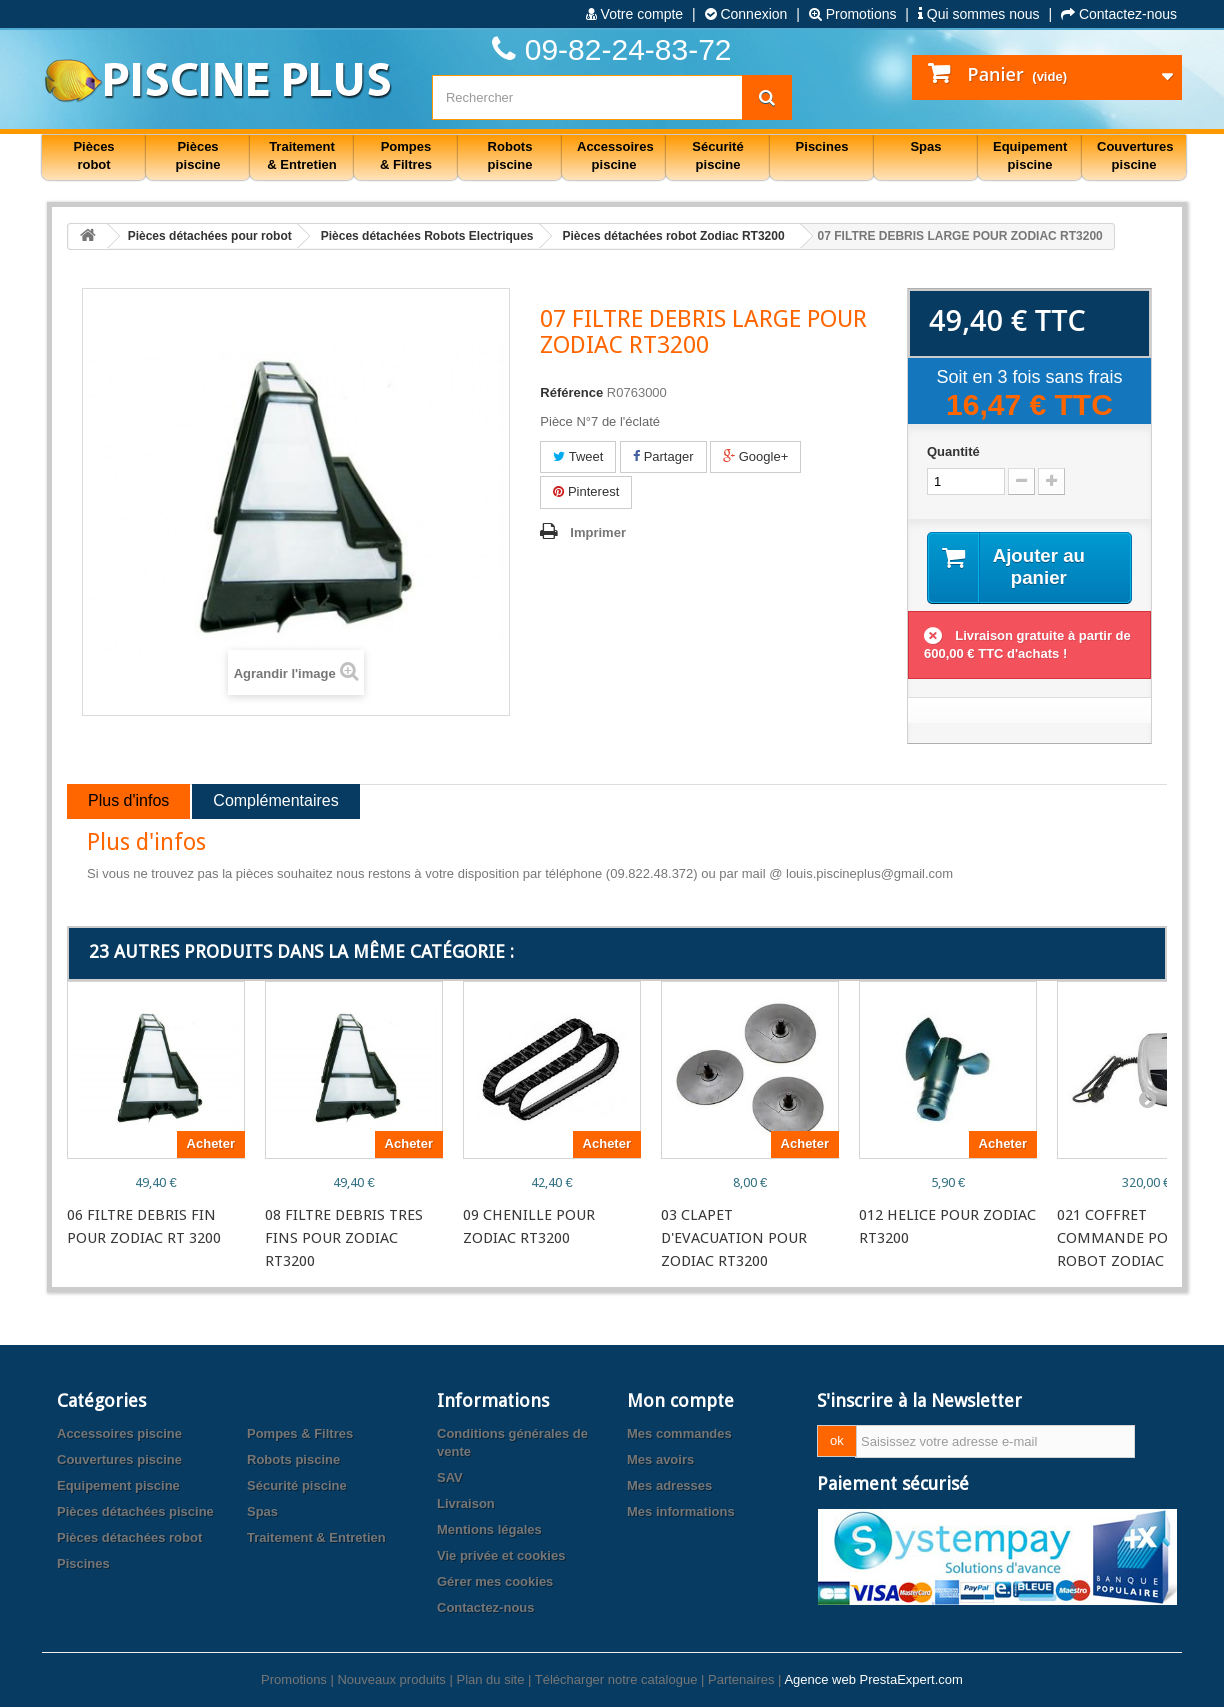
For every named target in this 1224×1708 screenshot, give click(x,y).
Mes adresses (669, 1486)
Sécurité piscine (297, 1486)
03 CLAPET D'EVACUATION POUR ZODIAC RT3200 (734, 1239)
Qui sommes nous (979, 14)
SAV (450, 1478)
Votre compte (634, 14)
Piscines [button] (822, 146)
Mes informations (681, 1512)
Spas (262, 1512)
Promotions (853, 14)
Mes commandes (679, 1434)
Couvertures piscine (119, 1460)
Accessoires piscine (119, 1434)
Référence (571, 392)
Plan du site (490, 1680)
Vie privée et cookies (501, 1556)
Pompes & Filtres (300, 1434)
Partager (663, 456)
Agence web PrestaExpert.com (873, 1680)
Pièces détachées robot (129, 1538)
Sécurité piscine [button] (717, 155)
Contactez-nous (1119, 14)
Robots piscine (293, 1460)
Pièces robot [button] (93, 155)
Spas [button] (925, 146)
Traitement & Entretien (316, 1538)
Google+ (755, 456)
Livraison (466, 1504)
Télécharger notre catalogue (616, 1680)
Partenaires (741, 1680)
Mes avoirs (660, 1460)
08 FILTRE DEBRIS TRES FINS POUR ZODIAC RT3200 (344, 1239)
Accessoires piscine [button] (615, 155)
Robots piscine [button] (510, 155)
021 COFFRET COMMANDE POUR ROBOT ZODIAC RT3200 (1137, 1239)
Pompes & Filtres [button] (406, 155)
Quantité (953, 451)
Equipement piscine (118, 1486)
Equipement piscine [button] (1030, 155)
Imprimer (598, 532)
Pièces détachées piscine (135, 1512)
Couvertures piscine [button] (1135, 155)
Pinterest (586, 491)
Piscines (83, 1564)
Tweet (578, 456)
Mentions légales (489, 1530)
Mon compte (680, 1401)
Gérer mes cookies (495, 1582)
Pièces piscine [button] (198, 155)
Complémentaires (275, 802)
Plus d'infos (128, 802)
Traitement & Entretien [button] (301, 155)
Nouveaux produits (391, 1680)
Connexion (746, 14)
